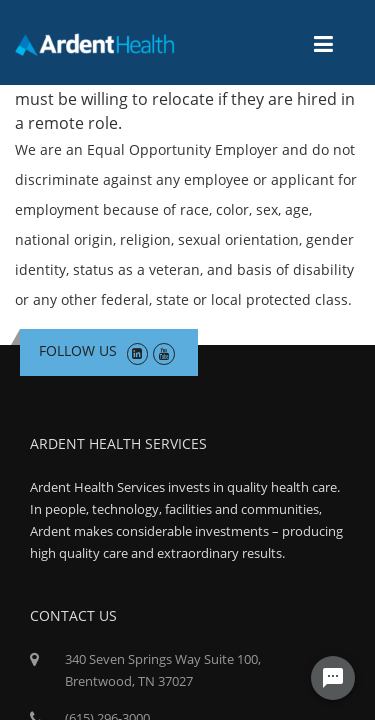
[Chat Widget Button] (333, 678)
